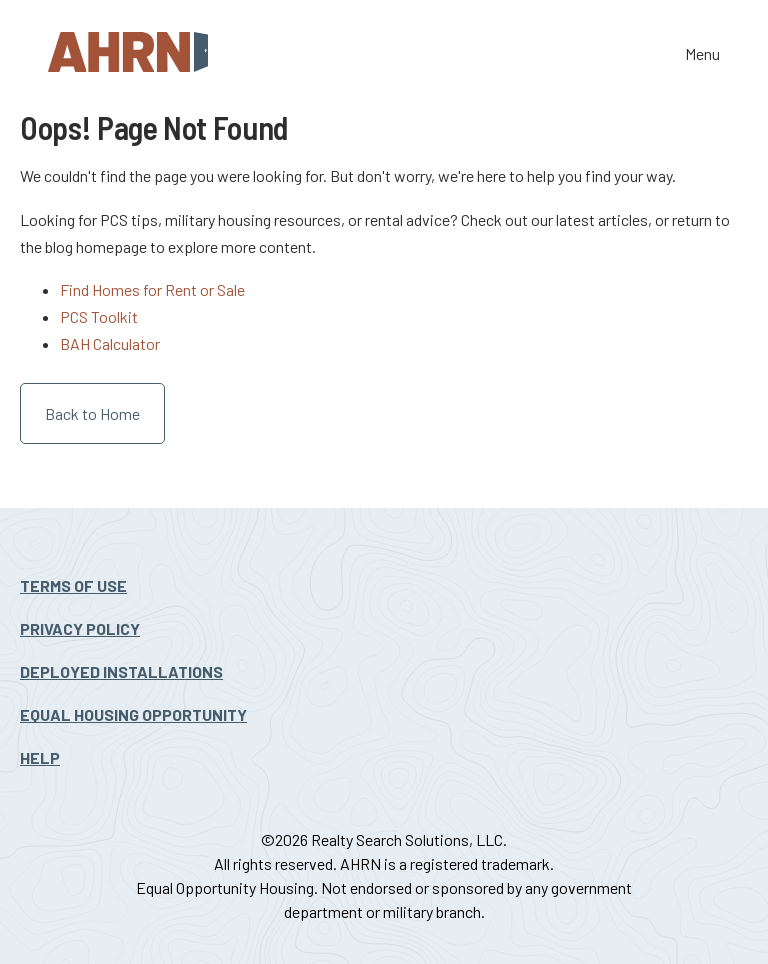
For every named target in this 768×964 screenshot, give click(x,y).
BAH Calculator (110, 343)
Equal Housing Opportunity (133, 714)
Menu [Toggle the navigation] (702, 55)
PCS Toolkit (99, 316)
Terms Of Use (73, 585)
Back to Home (92, 413)
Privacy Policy (80, 628)
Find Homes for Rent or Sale (152, 289)
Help (40, 757)
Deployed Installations (121, 671)
